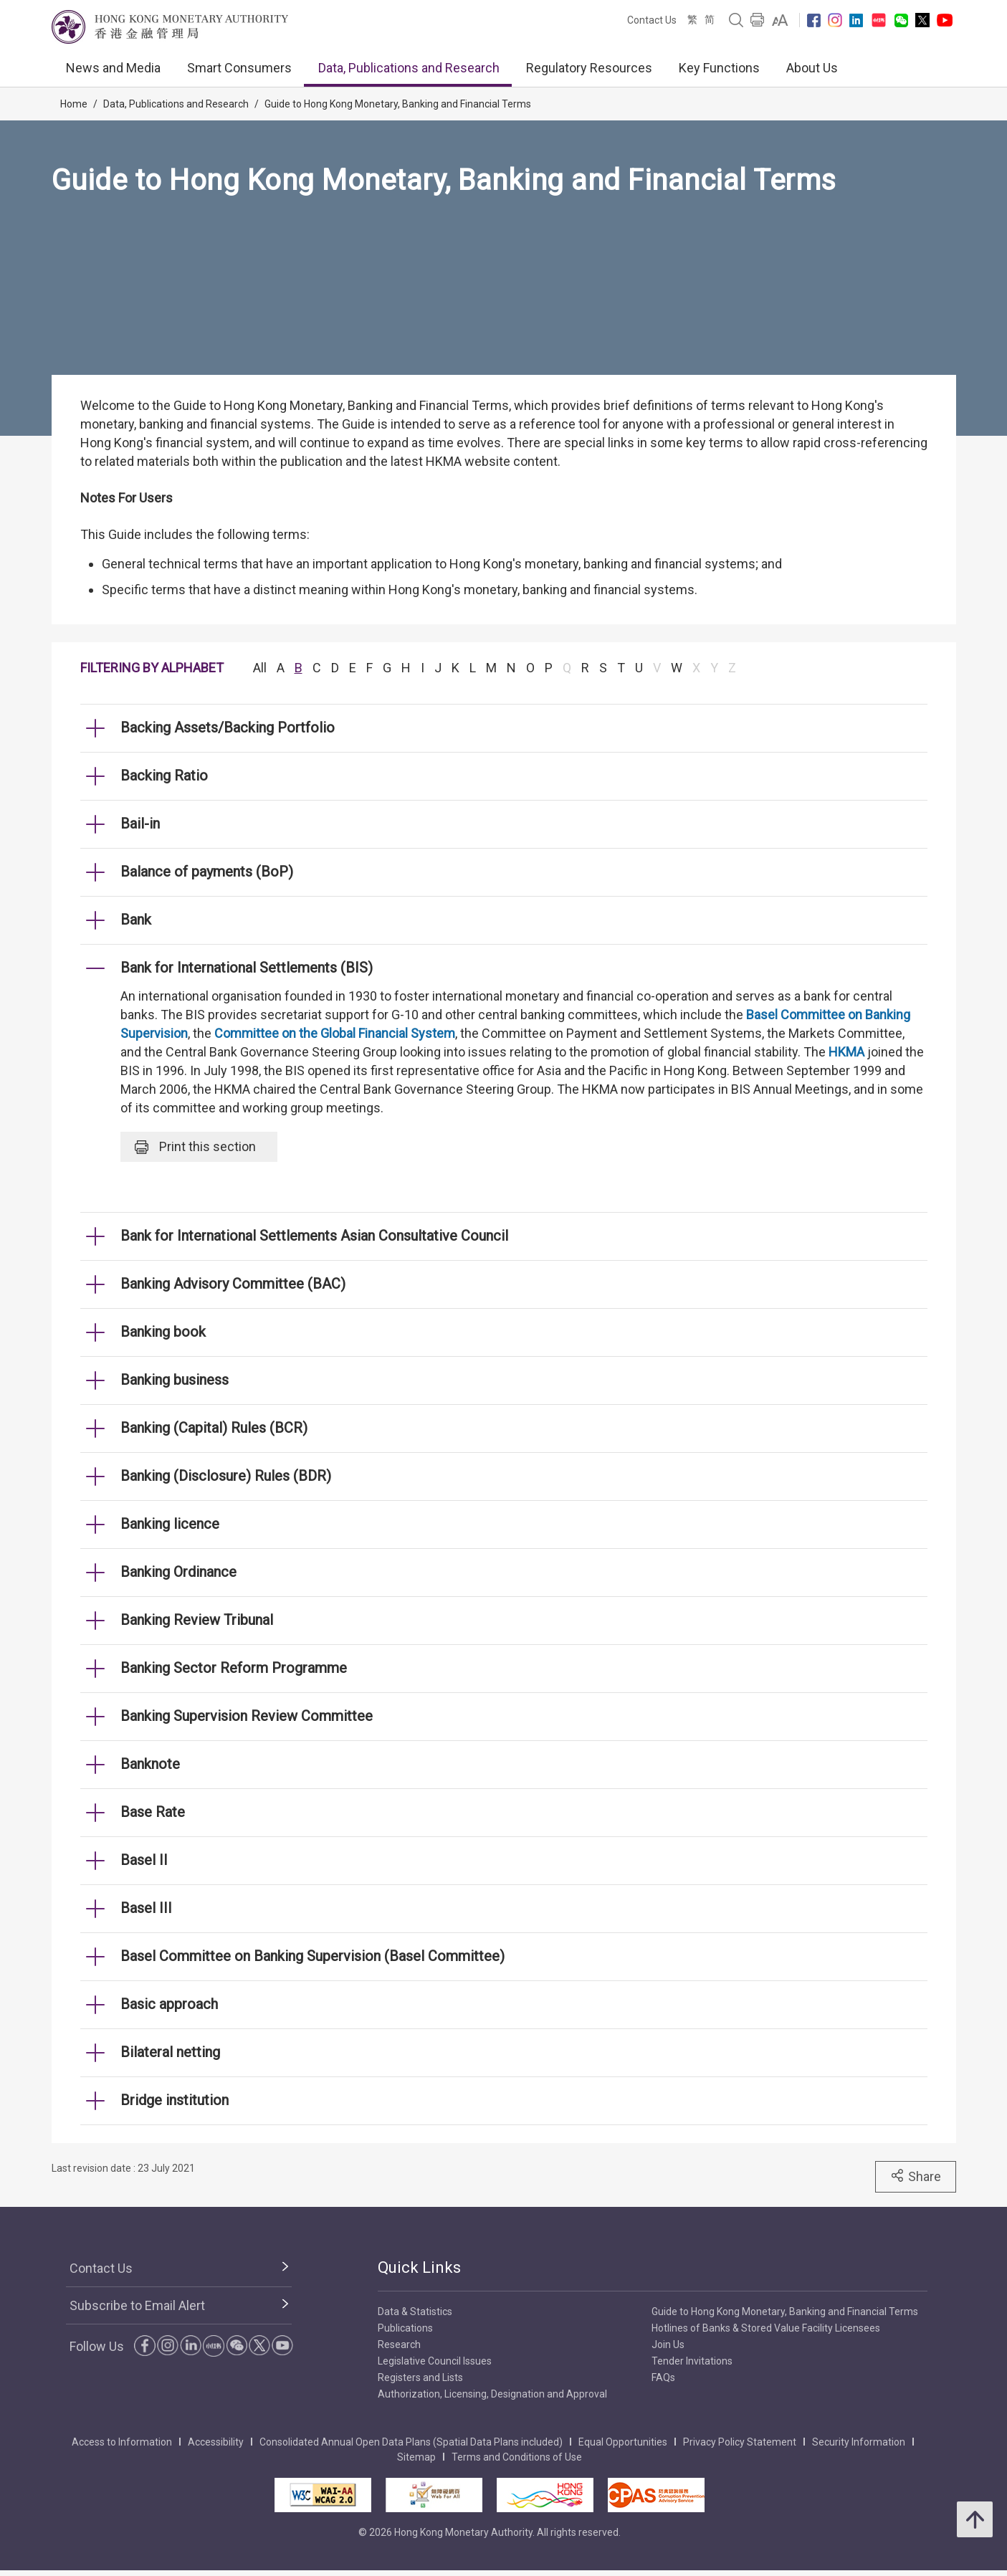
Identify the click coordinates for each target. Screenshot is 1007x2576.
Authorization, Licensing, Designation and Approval (492, 2394)
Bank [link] (135, 919)
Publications (405, 2328)
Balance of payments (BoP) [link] (206, 871)
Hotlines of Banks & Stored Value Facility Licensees (766, 2328)
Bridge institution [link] (174, 2100)
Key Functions (719, 67)
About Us (812, 67)
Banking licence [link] (169, 1523)
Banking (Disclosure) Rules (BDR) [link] (225, 1475)
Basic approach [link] (169, 2004)
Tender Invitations (692, 2361)
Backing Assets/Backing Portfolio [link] (227, 727)
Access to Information (122, 2442)
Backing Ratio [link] (164, 775)
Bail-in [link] (140, 823)
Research (399, 2344)
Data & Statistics (415, 2311)
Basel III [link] (146, 1908)
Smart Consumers (239, 67)
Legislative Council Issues (435, 2361)
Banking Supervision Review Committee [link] (246, 1716)
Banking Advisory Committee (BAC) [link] (232, 1283)
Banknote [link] (150, 1764)
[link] (780, 20)
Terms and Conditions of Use (517, 2457)
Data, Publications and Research (409, 67)
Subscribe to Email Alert (137, 2305)
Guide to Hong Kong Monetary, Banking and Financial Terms (397, 104)
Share (915, 2176)
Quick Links (419, 2267)
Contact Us (652, 20)
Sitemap (416, 2457)
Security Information (858, 2442)
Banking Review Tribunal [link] (196, 1619)
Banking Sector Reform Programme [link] (233, 1667)
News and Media (113, 67)
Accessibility (216, 2442)
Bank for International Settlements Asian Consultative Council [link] (314, 1235)
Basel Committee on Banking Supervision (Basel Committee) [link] (312, 1956)
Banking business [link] (174, 1379)
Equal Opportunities (622, 2442)
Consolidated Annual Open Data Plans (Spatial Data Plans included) (411, 2442)
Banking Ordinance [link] (178, 1571)
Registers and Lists (420, 2377)
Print (195, 1147)
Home (73, 104)
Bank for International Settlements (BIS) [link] (246, 967)
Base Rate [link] (152, 1812)
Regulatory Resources (589, 67)
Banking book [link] (163, 1331)
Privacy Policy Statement (739, 2442)
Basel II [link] (144, 1860)
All (260, 667)
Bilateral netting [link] (170, 2052)
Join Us (668, 2344)
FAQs (663, 2377)
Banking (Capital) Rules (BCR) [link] (213, 1427)
